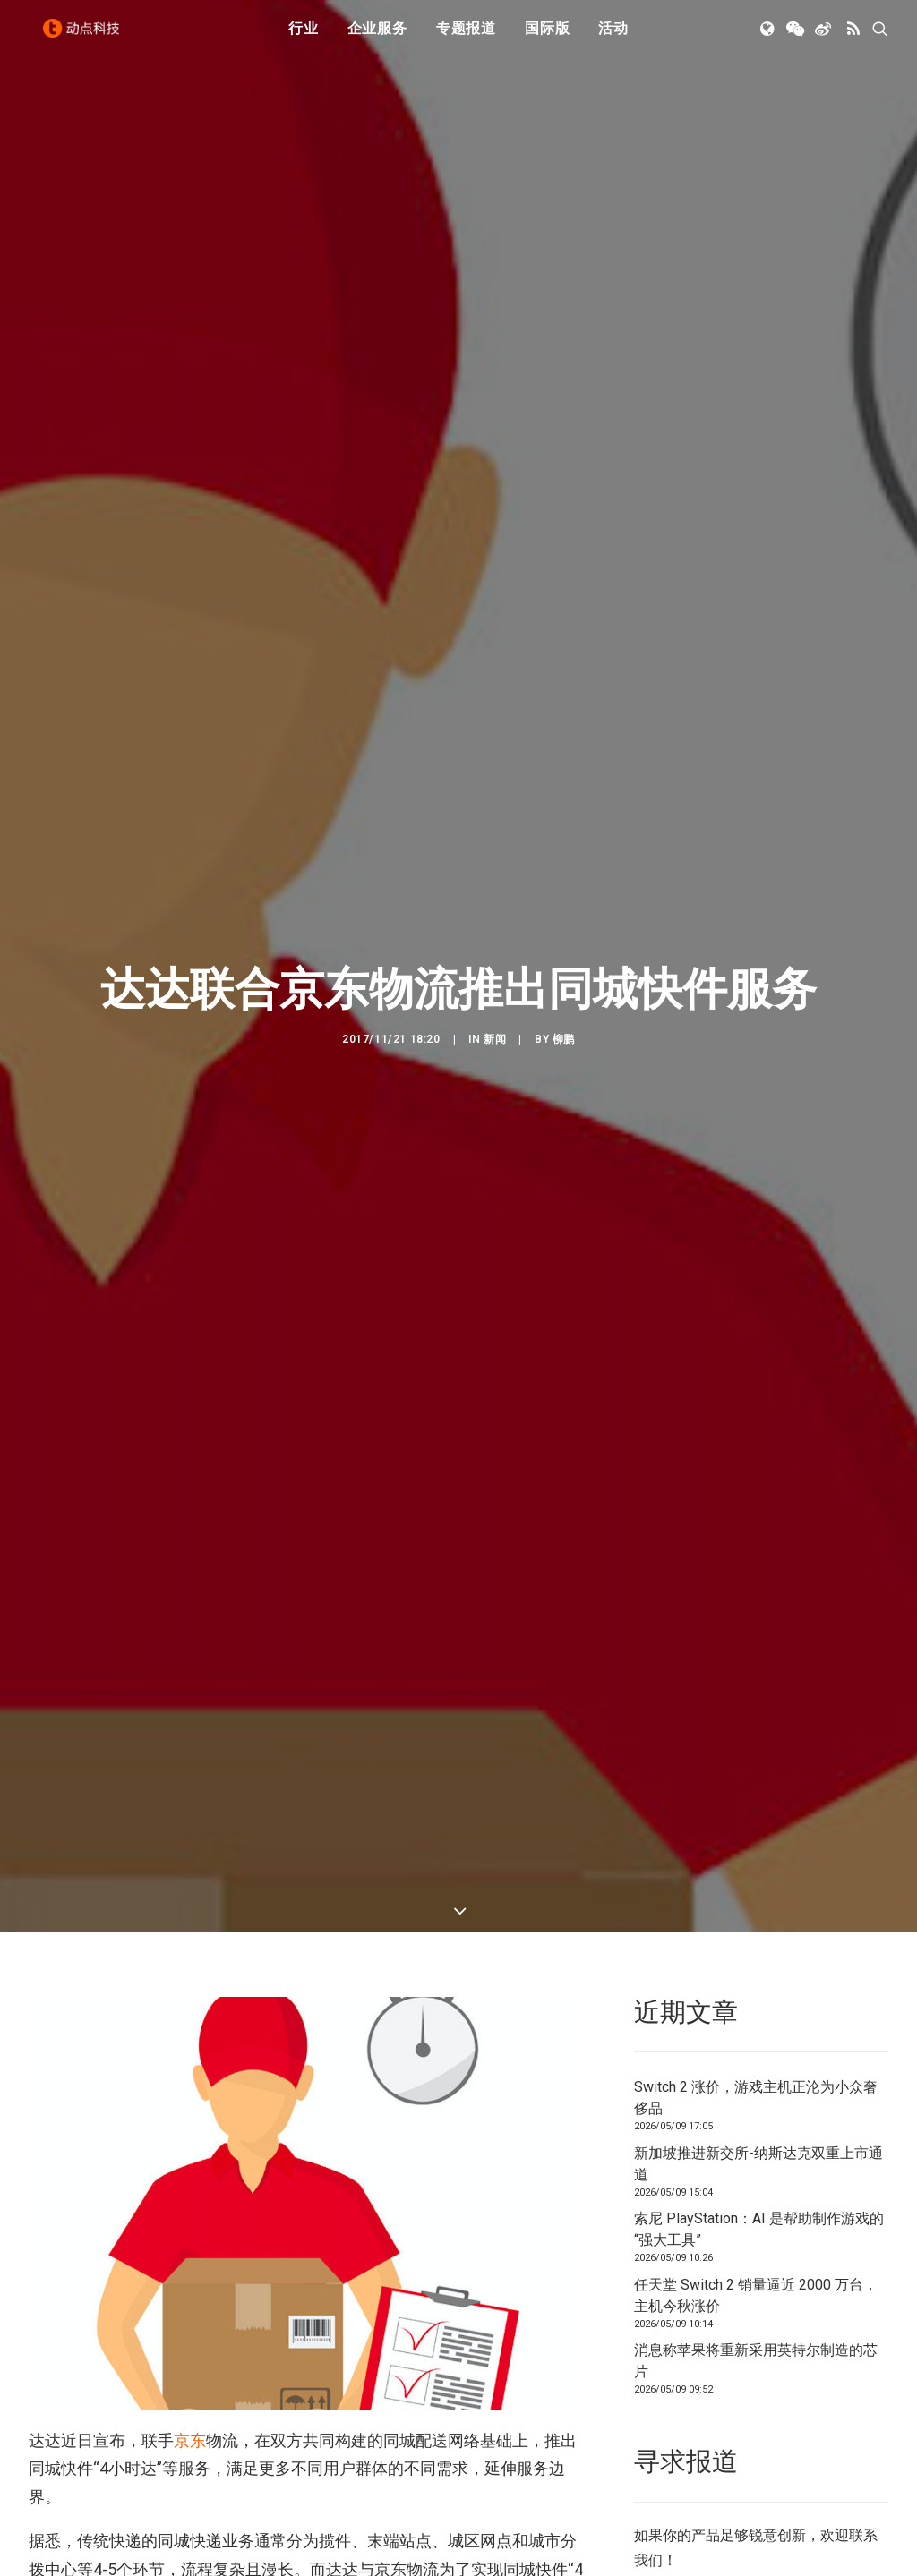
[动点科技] (86, 38)
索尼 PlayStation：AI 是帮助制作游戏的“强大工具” (759, 1993)
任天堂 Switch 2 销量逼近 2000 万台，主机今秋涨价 (756, 2058)
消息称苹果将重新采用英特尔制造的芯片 (756, 2124)
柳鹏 (564, 920)
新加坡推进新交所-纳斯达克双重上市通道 (758, 1926)
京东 (190, 2203)
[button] (769, 38)
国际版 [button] (547, 38)
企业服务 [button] (377, 38)
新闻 (495, 920)
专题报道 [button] (466, 38)
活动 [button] (613, 38)
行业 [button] (303, 38)
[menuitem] (303, 38)
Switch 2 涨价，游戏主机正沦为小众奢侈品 (756, 1861)
